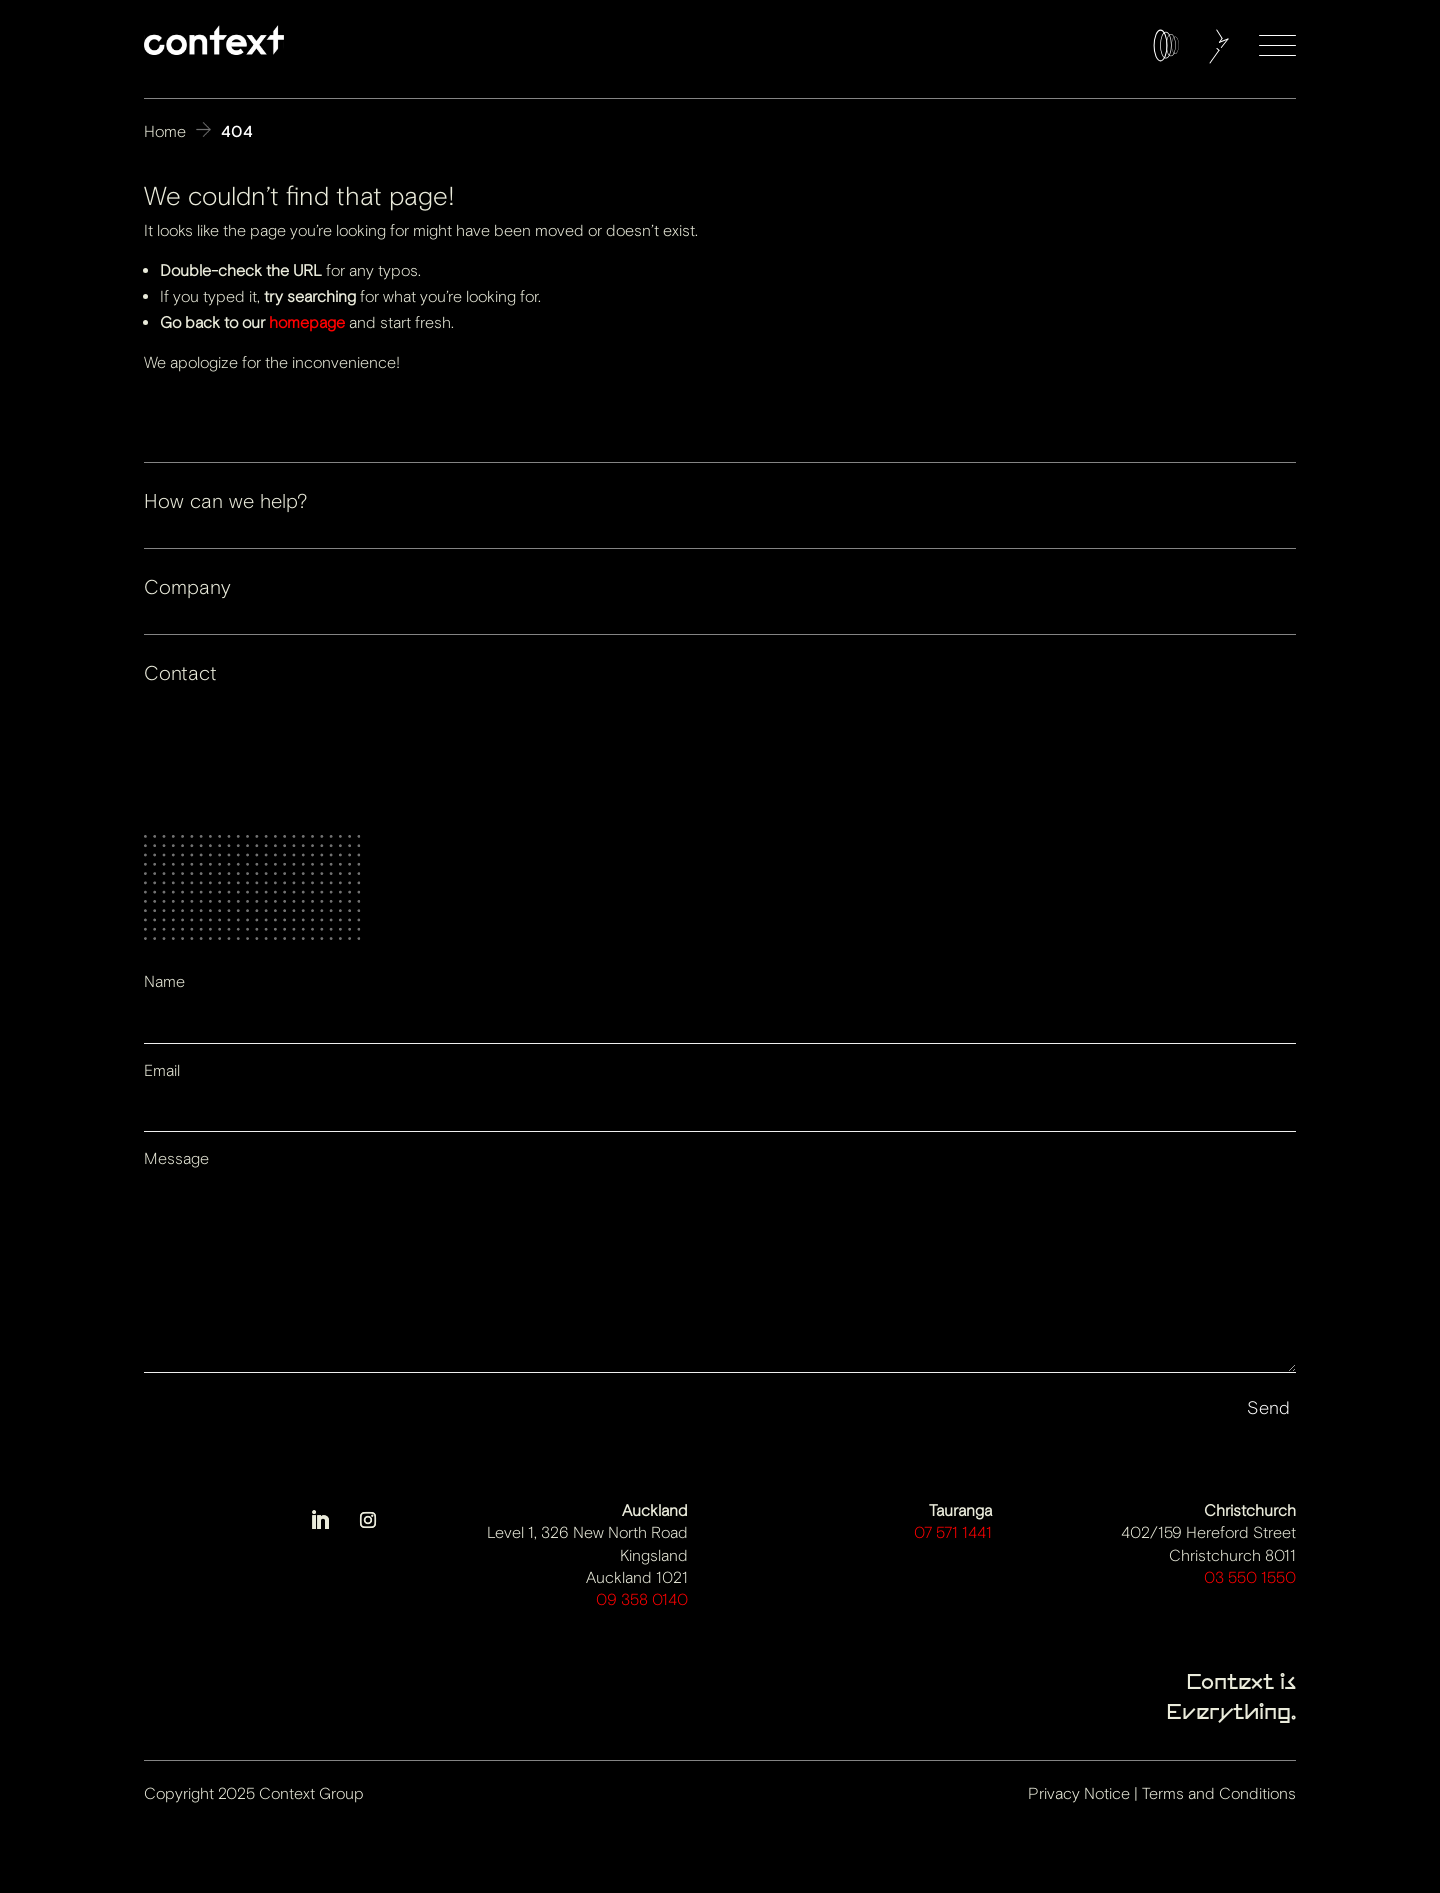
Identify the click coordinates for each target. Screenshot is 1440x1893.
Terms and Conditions (1219, 1793)
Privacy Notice (1079, 1793)
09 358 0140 (642, 1599)
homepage (307, 322)
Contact (180, 673)
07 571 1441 (953, 1532)
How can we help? (225, 501)
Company (187, 587)
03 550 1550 (1250, 1577)
